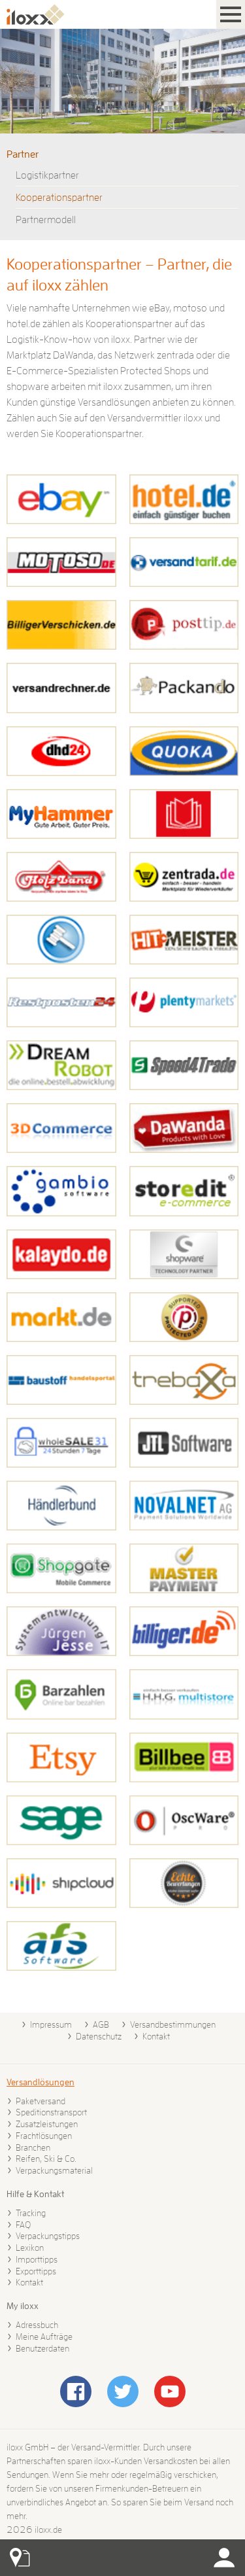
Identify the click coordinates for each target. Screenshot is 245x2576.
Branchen (33, 2147)
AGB (101, 2024)
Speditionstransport (51, 2112)
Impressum (51, 2024)
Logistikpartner (47, 175)
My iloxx (23, 2305)
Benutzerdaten (42, 2348)
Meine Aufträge (44, 2336)
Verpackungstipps (48, 2235)
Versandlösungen (40, 2082)
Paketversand (40, 2101)
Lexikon (30, 2247)
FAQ (23, 2224)
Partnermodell (46, 220)
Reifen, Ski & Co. (46, 2158)
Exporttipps (36, 2271)
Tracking (31, 2212)
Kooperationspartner (59, 197)
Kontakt (156, 2036)
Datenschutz (99, 2036)
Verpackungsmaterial (54, 2170)
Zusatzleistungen (47, 2123)
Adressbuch (37, 2324)
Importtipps (36, 2259)
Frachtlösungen (44, 2135)
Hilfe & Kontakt (35, 2193)
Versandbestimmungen (173, 2024)
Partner (23, 154)
